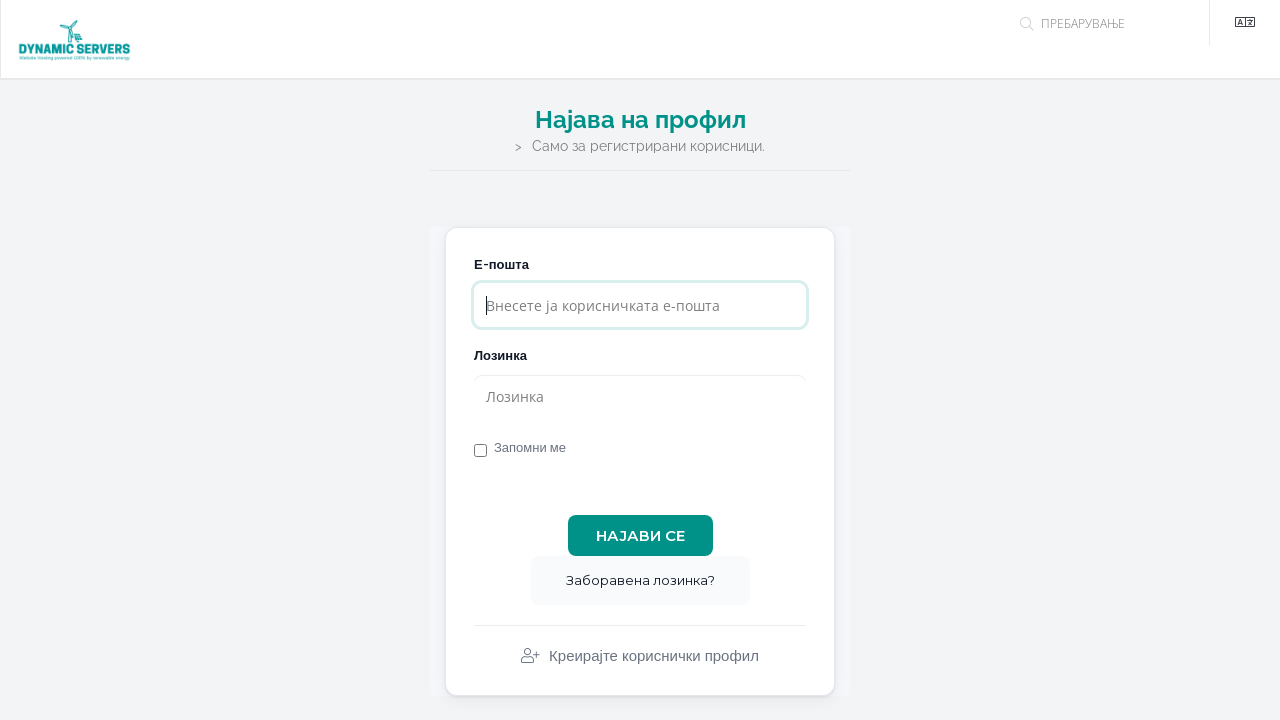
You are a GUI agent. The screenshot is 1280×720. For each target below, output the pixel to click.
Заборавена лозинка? (640, 580)
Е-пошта (501, 264)
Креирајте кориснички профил (640, 656)
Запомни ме (520, 448)
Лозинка (500, 355)
